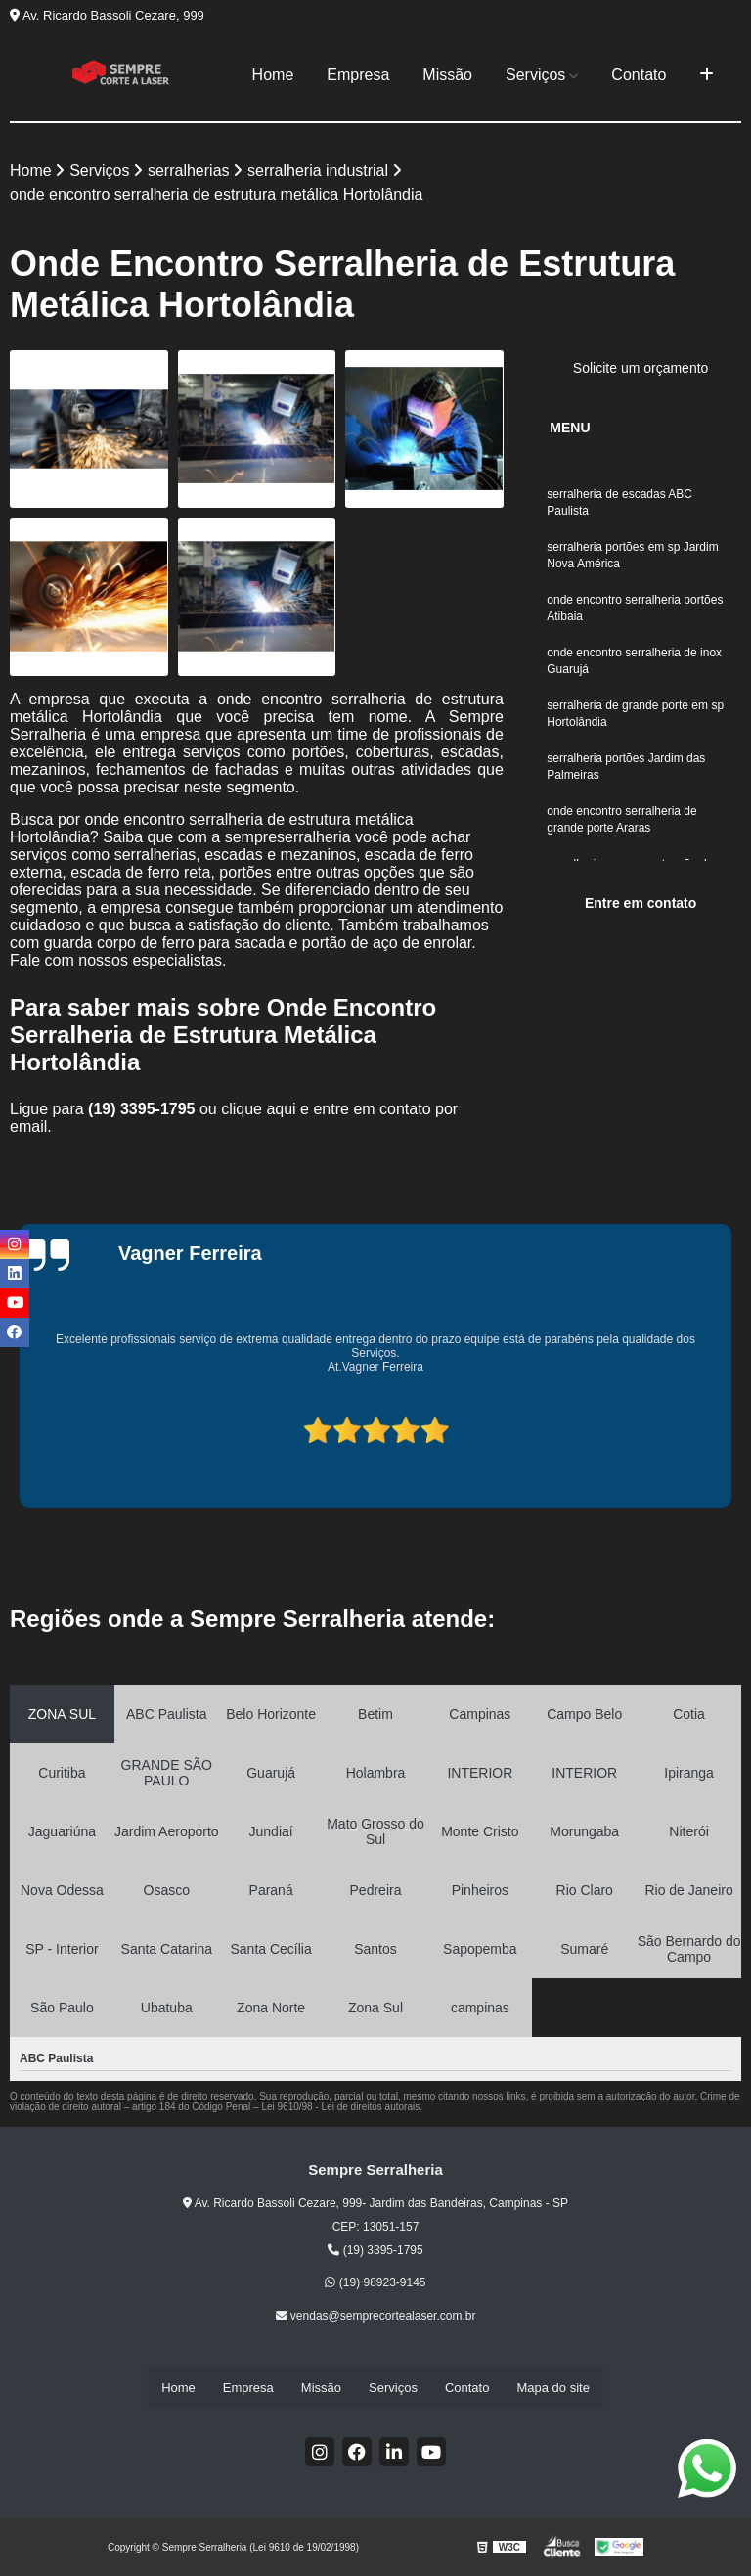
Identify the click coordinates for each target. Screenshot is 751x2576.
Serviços (535, 75)
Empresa (358, 75)
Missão (447, 75)
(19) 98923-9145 (375, 2283)
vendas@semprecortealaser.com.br (376, 2317)
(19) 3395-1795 (143, 1110)
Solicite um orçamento (641, 369)
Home (273, 75)
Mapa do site (552, 2388)
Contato (638, 75)
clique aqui (258, 1110)
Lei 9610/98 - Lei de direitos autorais (340, 2107)
